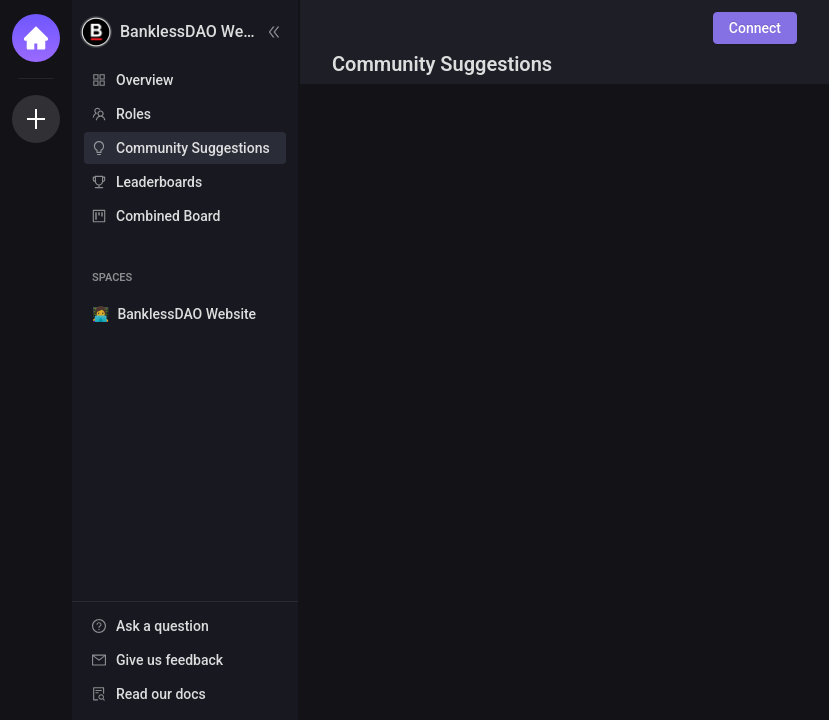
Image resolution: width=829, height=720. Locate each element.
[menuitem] (185, 80)
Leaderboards (159, 182)
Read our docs (161, 694)
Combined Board (168, 216)
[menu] (185, 149)
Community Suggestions (193, 148)
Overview (144, 80)
